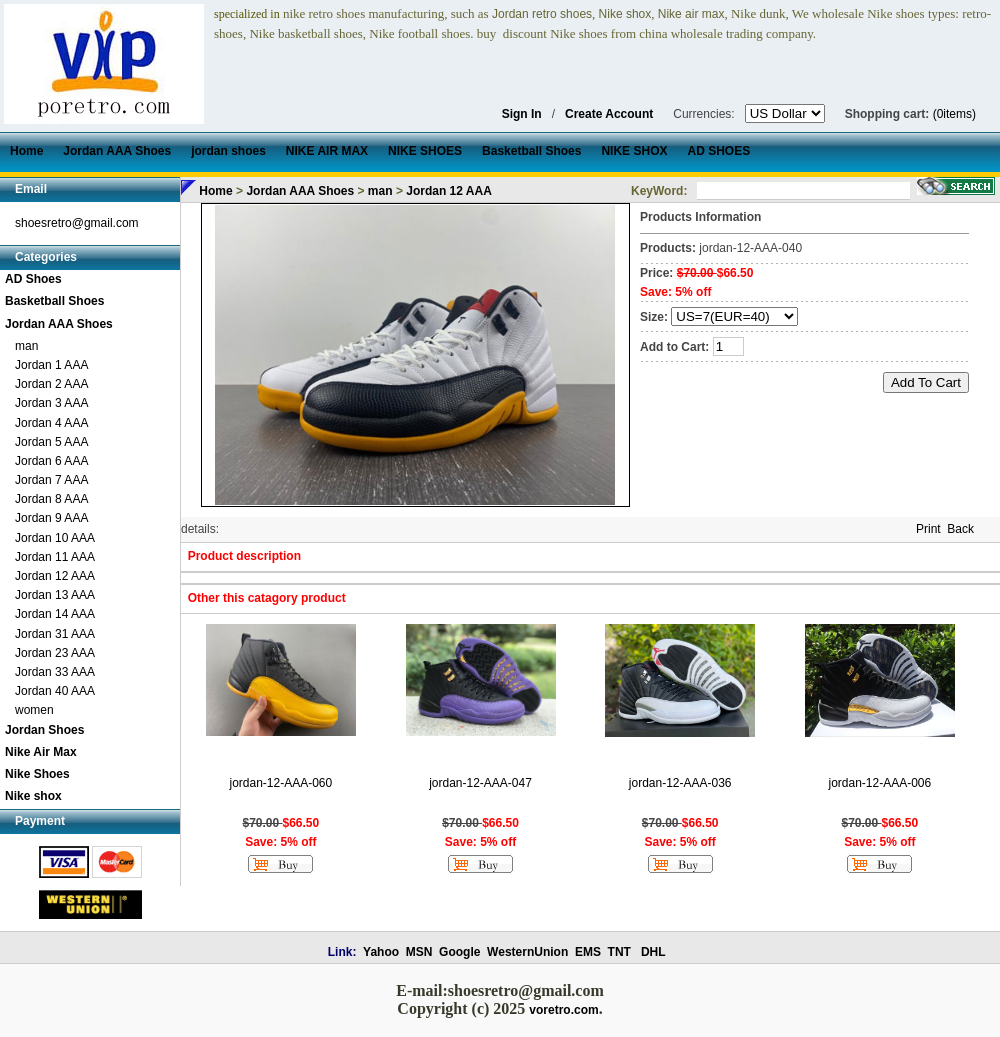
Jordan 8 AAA (51, 499)
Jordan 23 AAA (55, 653)
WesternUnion (527, 952)
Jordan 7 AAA (51, 480)
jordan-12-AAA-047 (480, 783)
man (26, 346)
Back (960, 529)
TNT (619, 952)
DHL (653, 952)
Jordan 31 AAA (55, 634)
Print (928, 529)
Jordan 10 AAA (55, 538)
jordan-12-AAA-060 (280, 783)
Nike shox (33, 796)
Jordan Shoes (44, 730)
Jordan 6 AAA (51, 461)
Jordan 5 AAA (51, 442)
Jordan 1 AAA (51, 365)
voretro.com (563, 1010)
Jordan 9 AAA (51, 518)
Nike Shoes (37, 774)
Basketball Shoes (54, 301)
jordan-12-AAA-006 (879, 783)
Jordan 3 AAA (51, 403)
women (34, 710)
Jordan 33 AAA (55, 672)
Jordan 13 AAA (55, 595)
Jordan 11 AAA (55, 557)
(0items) (954, 114)
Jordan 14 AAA (55, 614)
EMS (588, 952)
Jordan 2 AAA (51, 384)
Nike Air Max (41, 752)
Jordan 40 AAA (55, 691)
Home (215, 191)
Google (459, 952)
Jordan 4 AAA (51, 423)
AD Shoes (33, 279)
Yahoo (381, 952)
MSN (419, 952)
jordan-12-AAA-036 (680, 783)
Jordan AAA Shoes (59, 324)
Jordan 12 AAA (55, 576)
